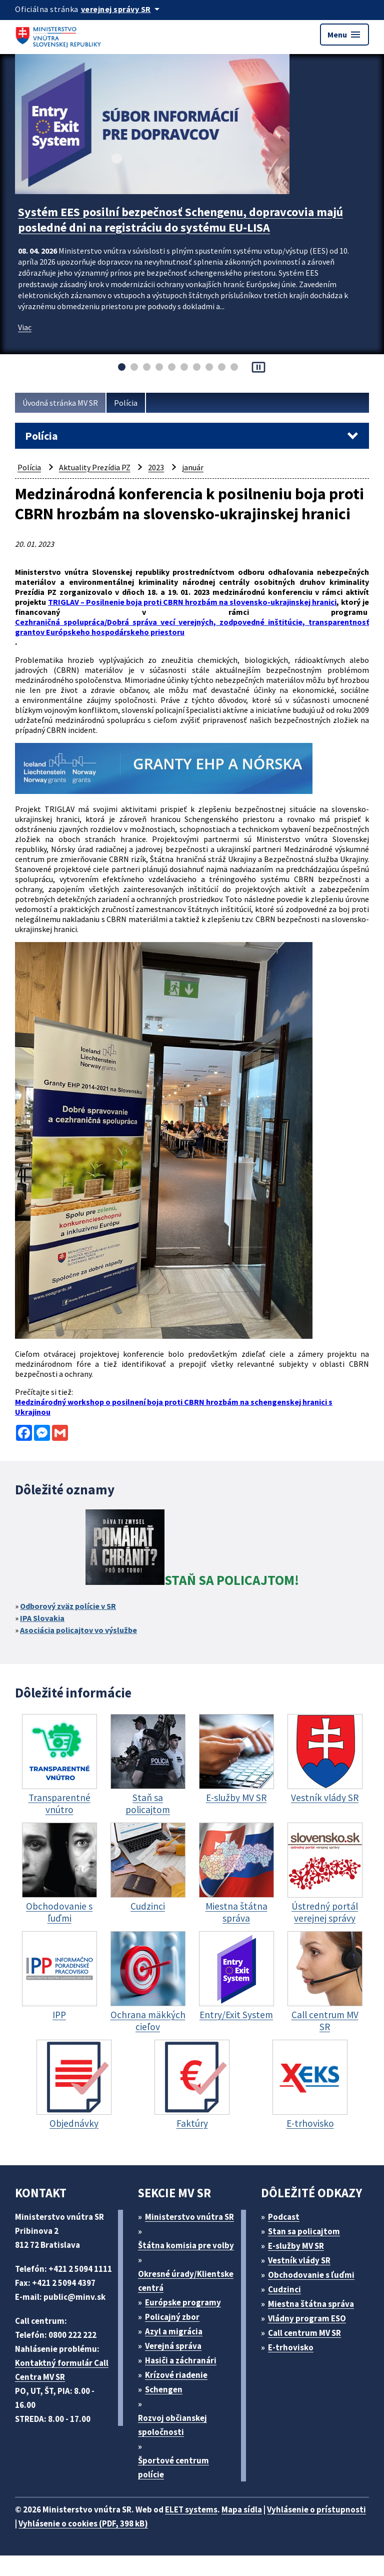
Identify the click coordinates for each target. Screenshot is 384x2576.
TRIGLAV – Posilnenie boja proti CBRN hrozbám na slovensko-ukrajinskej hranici (192, 602)
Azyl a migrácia (173, 2331)
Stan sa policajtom (304, 2231)
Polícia (126, 403)
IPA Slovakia (42, 1618)
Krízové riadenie (176, 2374)
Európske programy (183, 2302)
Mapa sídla (242, 2509)
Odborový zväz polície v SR (68, 1606)
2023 (156, 467)
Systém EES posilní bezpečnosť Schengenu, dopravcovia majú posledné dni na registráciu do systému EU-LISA (180, 219)
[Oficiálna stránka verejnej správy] (122, 9)
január (193, 467)
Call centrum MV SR (304, 2332)
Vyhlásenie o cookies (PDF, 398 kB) (83, 2523)
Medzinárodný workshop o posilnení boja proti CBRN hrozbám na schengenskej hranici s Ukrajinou (173, 1407)
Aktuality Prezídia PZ (94, 467)
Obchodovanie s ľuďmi (311, 2274)
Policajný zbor (172, 2316)
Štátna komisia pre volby (186, 2245)
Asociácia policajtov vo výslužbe (78, 1630)
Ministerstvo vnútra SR (189, 2216)
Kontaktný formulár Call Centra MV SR (61, 2369)
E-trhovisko (291, 2347)
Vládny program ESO (307, 2318)
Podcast (284, 2216)
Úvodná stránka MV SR (60, 403)
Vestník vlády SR (299, 2260)
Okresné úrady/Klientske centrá (186, 2280)
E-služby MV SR (296, 2245)
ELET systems (191, 2509)
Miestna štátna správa (311, 2303)
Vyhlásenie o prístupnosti (316, 2509)
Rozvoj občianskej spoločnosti (172, 2424)
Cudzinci (284, 2289)
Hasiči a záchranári (180, 2360)
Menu (345, 35)
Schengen (163, 2389)
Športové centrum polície (173, 2467)
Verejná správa (173, 2345)
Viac (25, 327)
